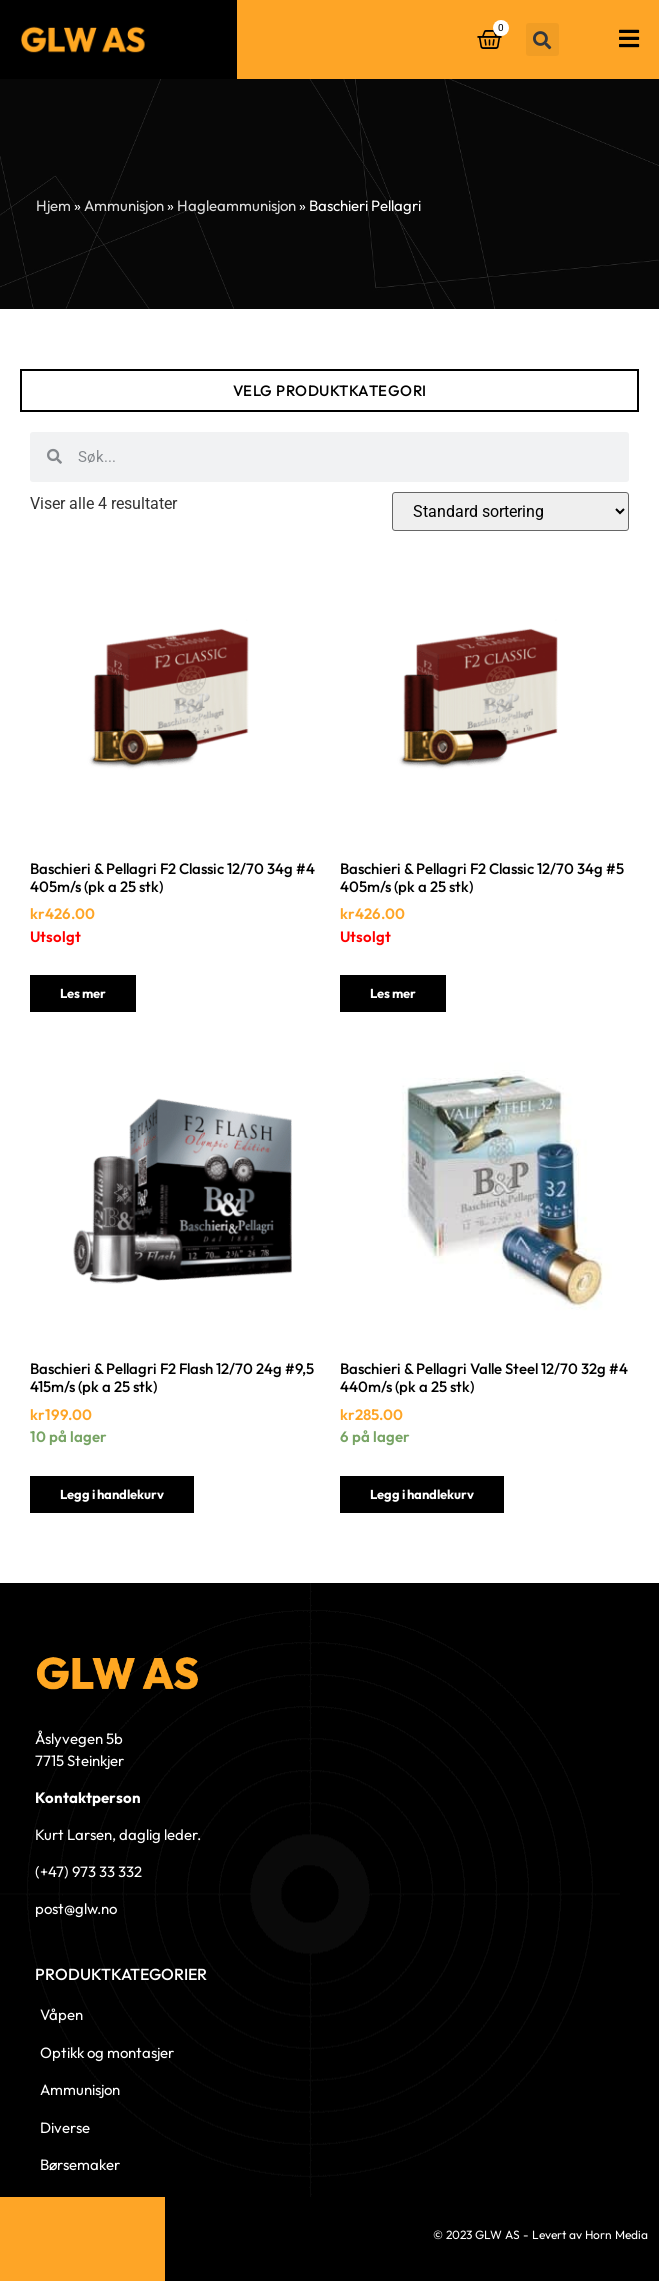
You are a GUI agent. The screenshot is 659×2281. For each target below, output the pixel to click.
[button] (542, 39)
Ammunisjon (124, 205)
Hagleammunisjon (236, 205)
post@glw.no (76, 1908)
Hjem (53, 205)
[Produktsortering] (510, 511)
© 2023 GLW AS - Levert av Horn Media (540, 2234)
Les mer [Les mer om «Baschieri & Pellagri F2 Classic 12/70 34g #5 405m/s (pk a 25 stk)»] (393, 993)
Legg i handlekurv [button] (112, 1494)
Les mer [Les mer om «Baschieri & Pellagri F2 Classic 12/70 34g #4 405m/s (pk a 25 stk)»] (83, 993)
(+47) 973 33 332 (88, 1871)
